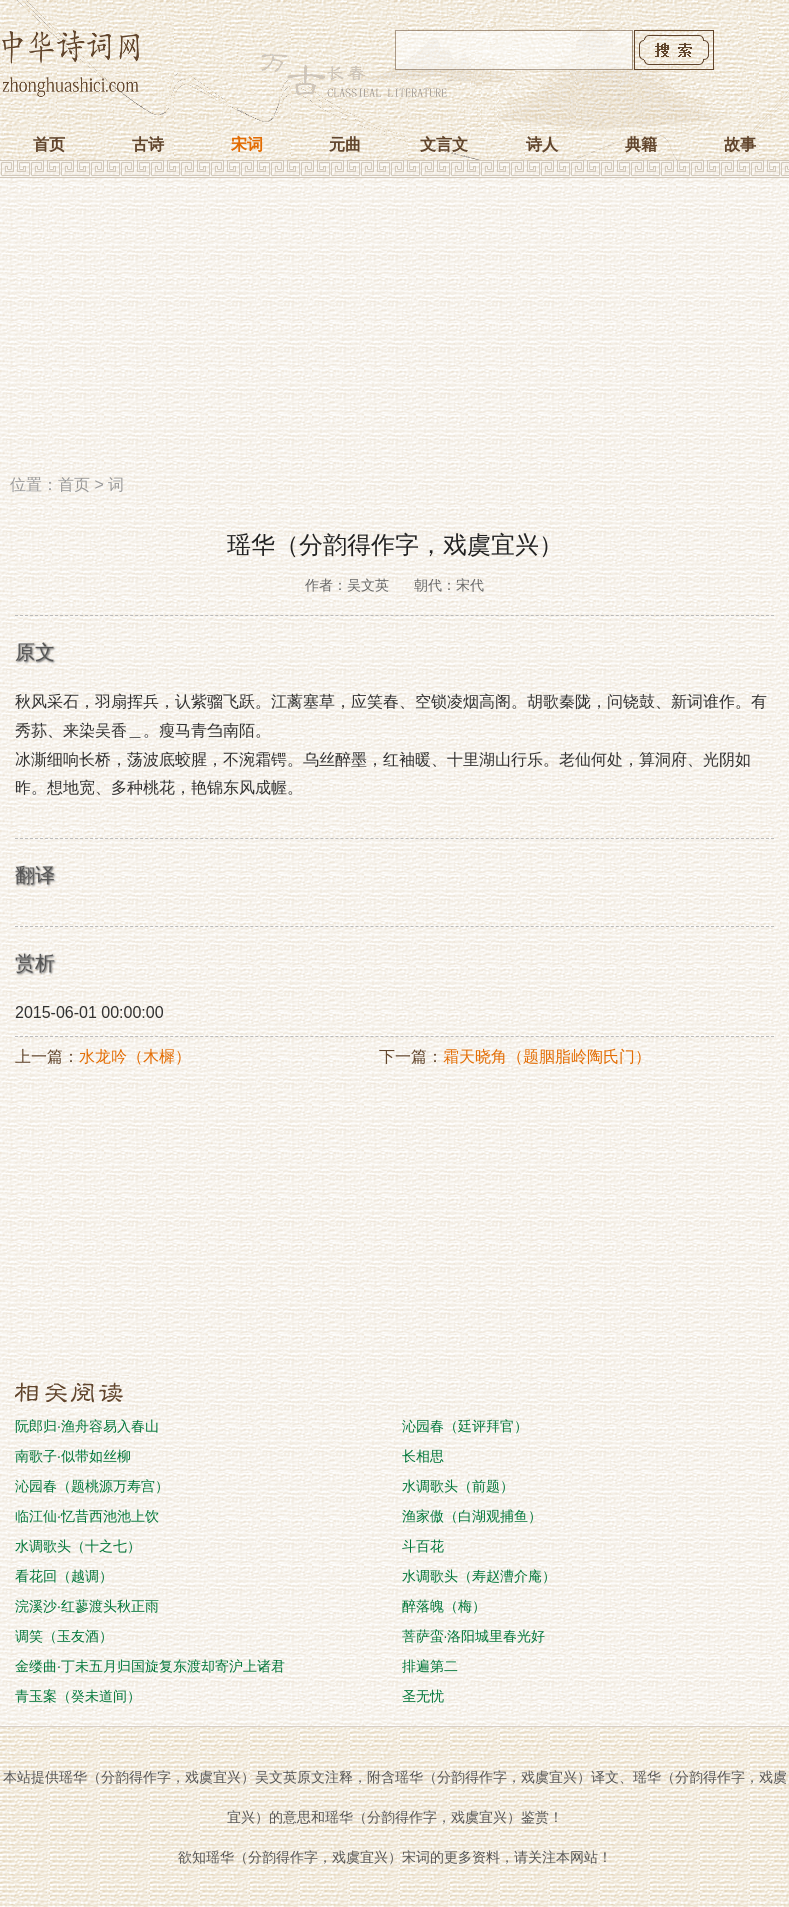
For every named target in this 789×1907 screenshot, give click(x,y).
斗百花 (423, 1546)
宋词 (247, 144)
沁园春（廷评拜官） (465, 1426)
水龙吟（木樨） (135, 1056)
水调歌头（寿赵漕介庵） (479, 1576)
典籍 (641, 144)
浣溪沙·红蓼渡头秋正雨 (87, 1606)
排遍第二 (430, 1666)
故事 (740, 144)
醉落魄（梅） (444, 1606)
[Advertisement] (394, 333)
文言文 (444, 144)
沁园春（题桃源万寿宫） (92, 1486)
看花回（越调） (64, 1576)
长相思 (423, 1456)
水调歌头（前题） (458, 1486)
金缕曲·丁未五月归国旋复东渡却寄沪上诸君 (150, 1666)
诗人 (542, 144)
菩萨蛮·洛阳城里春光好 (474, 1636)
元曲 (345, 144)
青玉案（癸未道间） (78, 1696)
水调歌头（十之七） (78, 1546)
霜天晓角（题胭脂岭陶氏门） (547, 1056)
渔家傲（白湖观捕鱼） (472, 1516)
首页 (49, 144)
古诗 (148, 144)
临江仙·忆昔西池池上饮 (87, 1516)
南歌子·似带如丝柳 (73, 1456)
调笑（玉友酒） (64, 1636)
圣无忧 (423, 1696)
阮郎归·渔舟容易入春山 (87, 1426)
